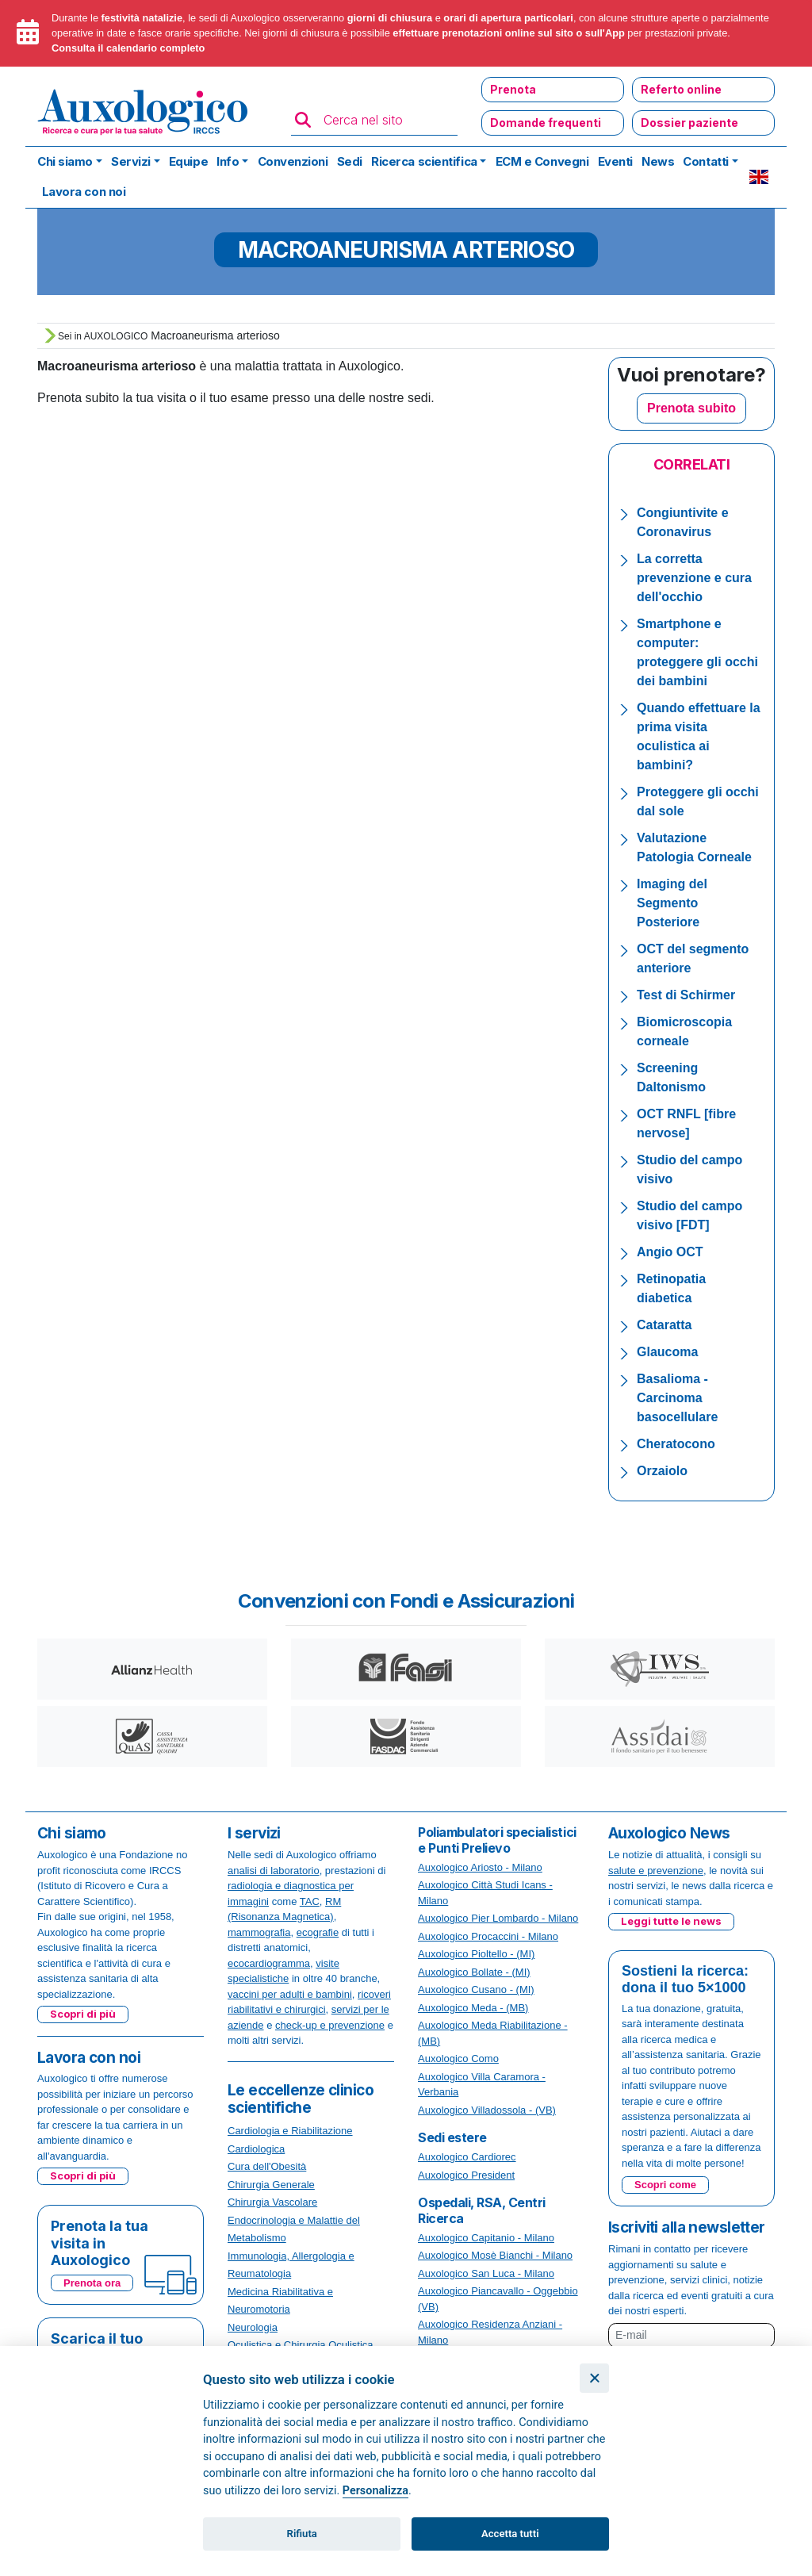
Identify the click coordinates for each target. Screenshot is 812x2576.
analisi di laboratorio (274, 1870)
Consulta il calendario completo (128, 48)
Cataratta (664, 1325)
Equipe (188, 161)
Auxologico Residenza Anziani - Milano (490, 2332)
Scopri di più (83, 2013)
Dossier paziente (689, 122)
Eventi (615, 161)
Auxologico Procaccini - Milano (488, 1936)
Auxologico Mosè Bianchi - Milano (495, 2255)
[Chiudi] (594, 2378)
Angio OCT (670, 1252)
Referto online (681, 89)
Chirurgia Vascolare (272, 2202)
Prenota (513, 89)
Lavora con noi (84, 191)
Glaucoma (667, 1352)
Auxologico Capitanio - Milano (486, 2238)
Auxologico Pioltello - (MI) (476, 1954)
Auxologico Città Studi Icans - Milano (485, 1893)
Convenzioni (293, 161)
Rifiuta (302, 2534)
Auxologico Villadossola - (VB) (487, 2110)
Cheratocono (676, 1444)
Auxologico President (466, 2175)
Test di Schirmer (686, 995)
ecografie (318, 1932)
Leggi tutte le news (671, 1921)
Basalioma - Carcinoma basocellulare (677, 1398)
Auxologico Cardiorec (467, 2157)
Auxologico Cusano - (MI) (476, 1989)
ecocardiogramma (269, 1963)
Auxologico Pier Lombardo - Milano (498, 1918)
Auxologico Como (458, 2058)
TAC (310, 1901)
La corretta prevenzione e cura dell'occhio (694, 578)
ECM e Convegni (542, 161)
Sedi (349, 161)
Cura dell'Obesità (267, 2166)
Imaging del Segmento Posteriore (672, 903)
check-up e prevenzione (330, 2025)
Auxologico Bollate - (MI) (474, 1972)
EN (759, 177)
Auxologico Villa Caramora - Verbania (482, 2085)
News (658, 161)
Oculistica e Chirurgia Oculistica (300, 2345)
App (615, 33)
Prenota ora (92, 2283)
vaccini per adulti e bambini (290, 1994)
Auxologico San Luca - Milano (486, 2273)
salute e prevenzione (655, 1870)
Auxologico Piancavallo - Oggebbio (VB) (498, 2299)
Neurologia (253, 2327)
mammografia (259, 1932)
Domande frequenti (545, 122)
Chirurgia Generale (271, 2185)
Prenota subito (691, 408)
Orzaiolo (662, 1471)
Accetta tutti (510, 2534)
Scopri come (665, 2185)
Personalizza (375, 2490)
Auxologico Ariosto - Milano (480, 1867)
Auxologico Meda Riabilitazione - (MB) (493, 2033)
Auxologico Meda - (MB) (473, 2008)
